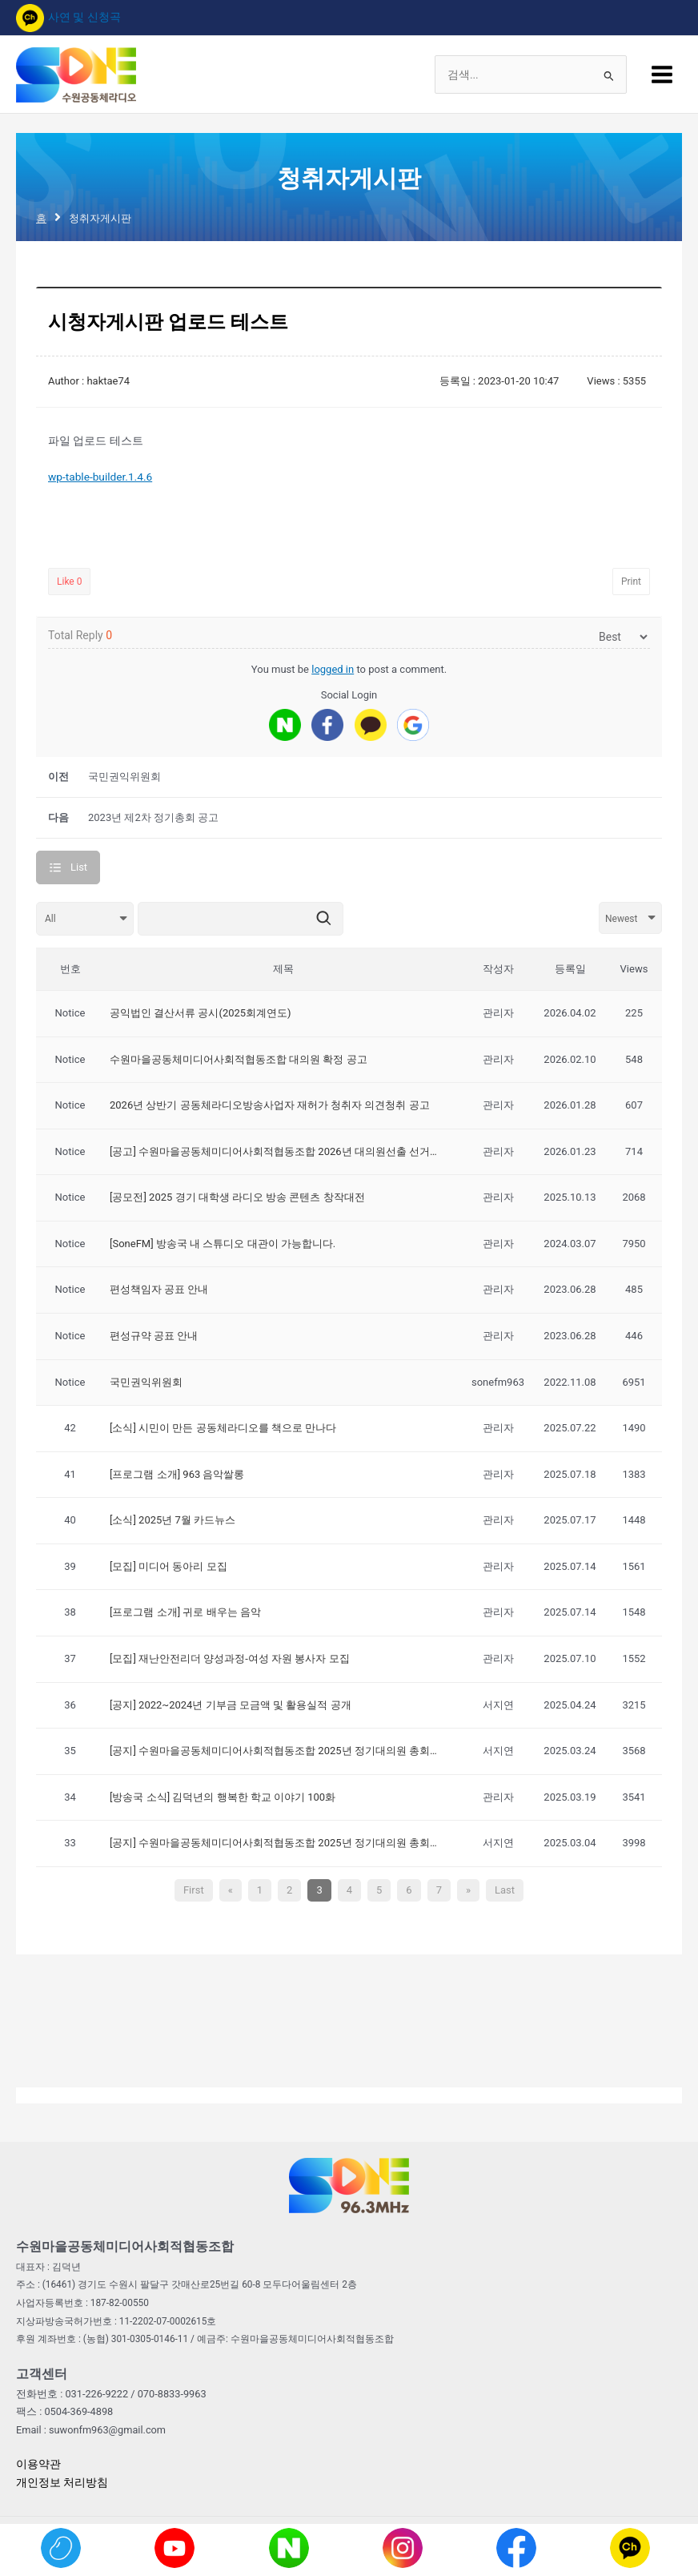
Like (69, 581)
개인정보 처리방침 (62, 2482)
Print (631, 581)
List (78, 867)
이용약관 (38, 2463)
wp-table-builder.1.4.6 (100, 476)
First (193, 1890)
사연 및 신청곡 (68, 16)
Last (505, 1890)
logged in (332, 669)
